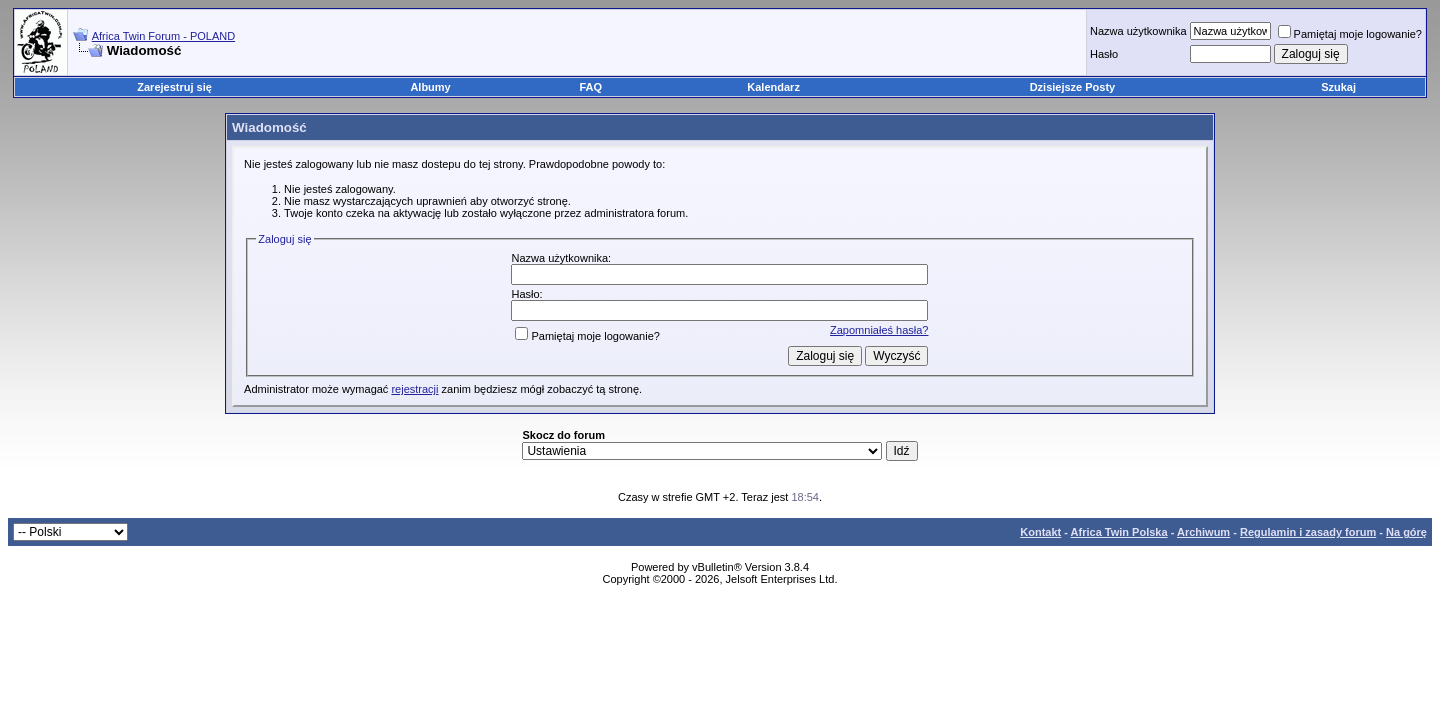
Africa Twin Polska (1119, 532)
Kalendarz (773, 87)
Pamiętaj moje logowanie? (1350, 34)
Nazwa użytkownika (1138, 31)
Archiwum (1203, 532)
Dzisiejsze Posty (1073, 87)
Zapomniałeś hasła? (879, 330)
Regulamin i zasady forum (1308, 532)
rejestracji (414, 389)
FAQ (591, 87)
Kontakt (1040, 532)
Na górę (1406, 532)
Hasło (1104, 54)
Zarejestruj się (174, 87)
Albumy (430, 87)
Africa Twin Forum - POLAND (163, 36)
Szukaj (1338, 87)
